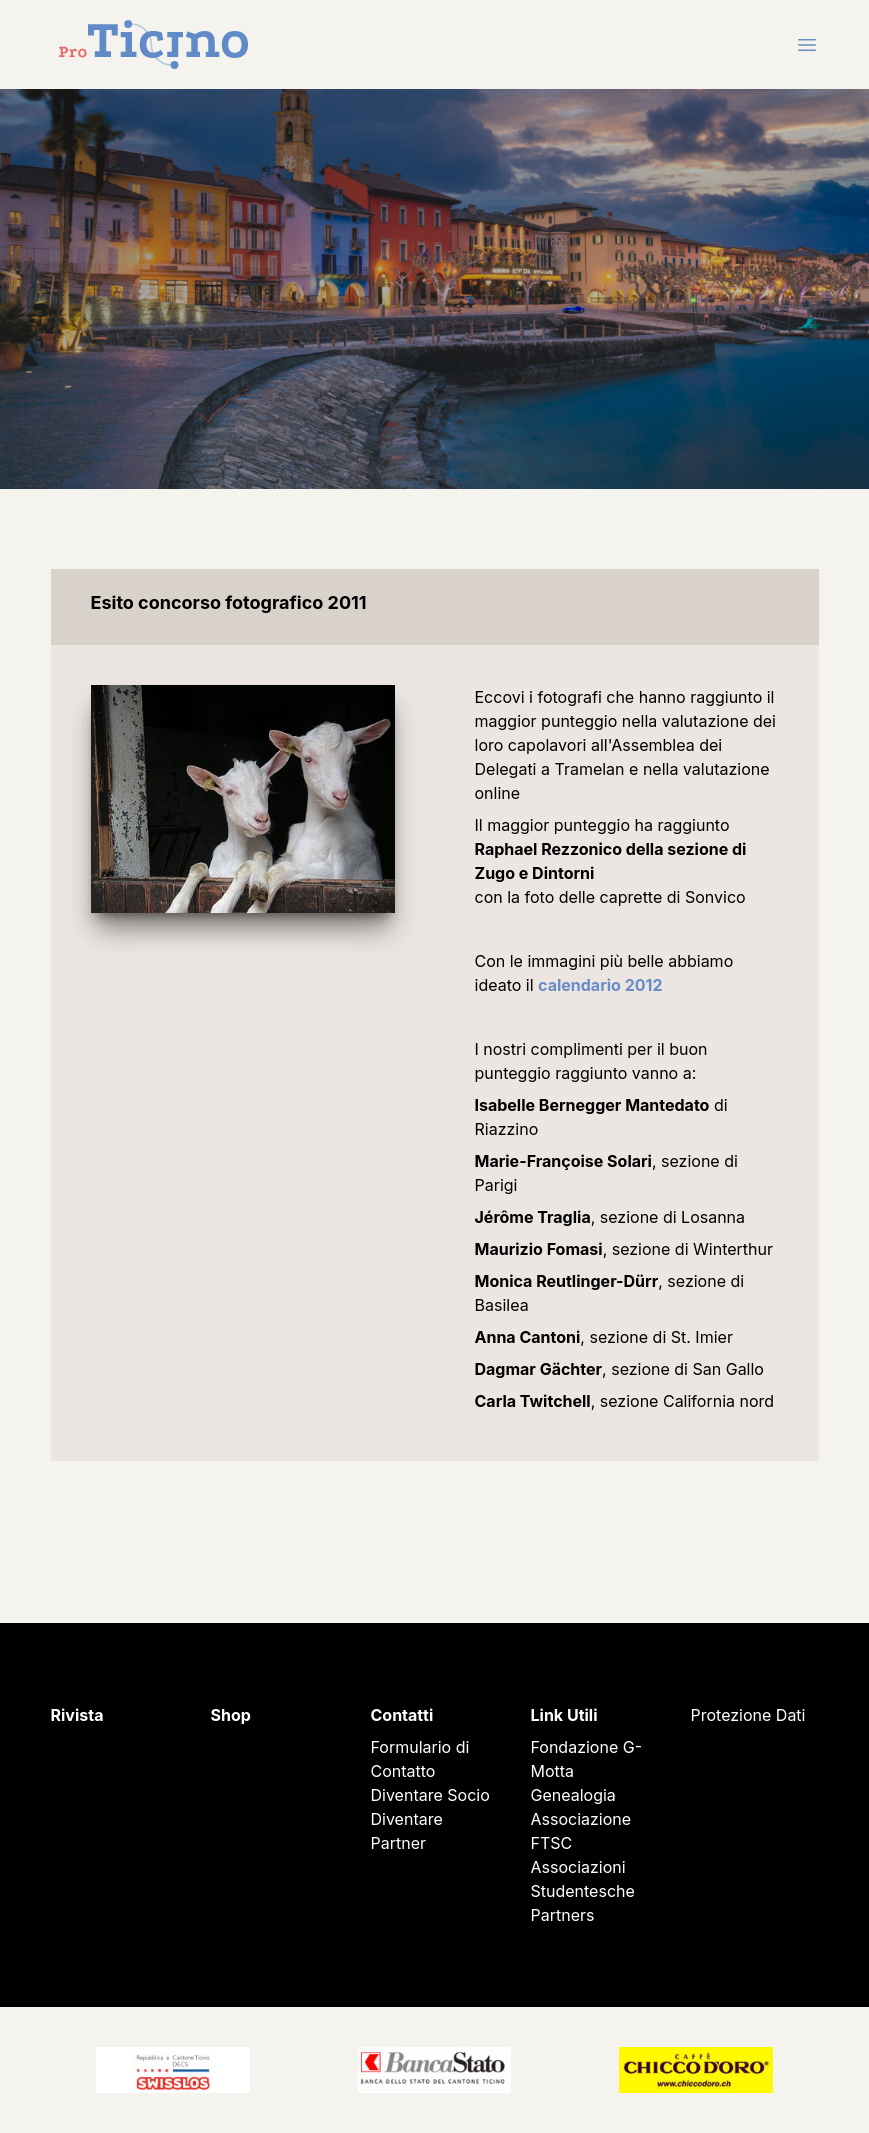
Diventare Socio (430, 1795)
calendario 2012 (600, 985)
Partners (563, 1915)
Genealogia (573, 1795)
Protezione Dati (748, 1715)
